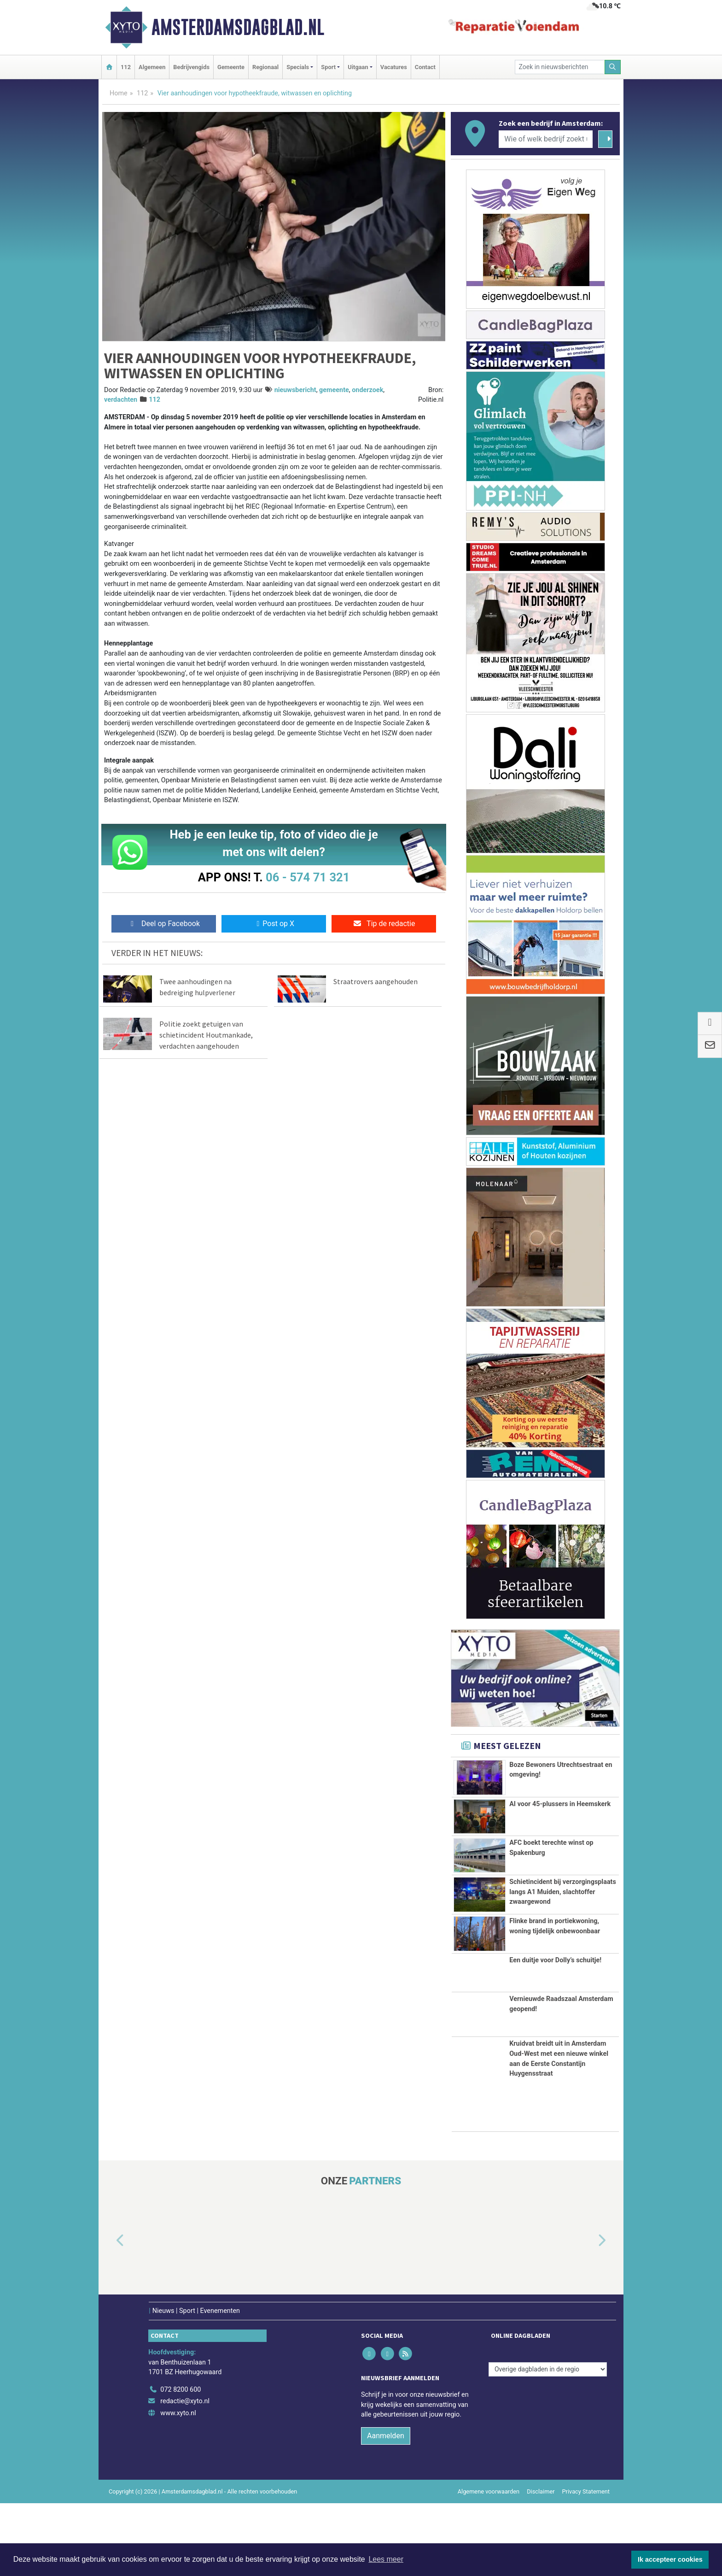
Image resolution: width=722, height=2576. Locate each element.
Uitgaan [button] (358, 67)
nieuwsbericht (295, 390)
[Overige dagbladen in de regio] (548, 2442)
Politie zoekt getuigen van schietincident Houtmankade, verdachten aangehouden (206, 1040)
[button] (110, 2313)
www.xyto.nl (178, 2486)
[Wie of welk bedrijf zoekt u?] (546, 139)
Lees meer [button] (385, 2559)
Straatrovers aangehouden (375, 981)
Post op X (273, 923)
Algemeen (152, 67)
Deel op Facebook (164, 923)
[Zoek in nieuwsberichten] (560, 67)
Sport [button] (328, 67)
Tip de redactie (384, 923)
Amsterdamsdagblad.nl (237, 27)
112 (126, 67)
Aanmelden (385, 2508)
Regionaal (265, 67)
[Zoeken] (613, 67)
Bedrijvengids (191, 67)
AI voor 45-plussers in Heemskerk (560, 1809)
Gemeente (231, 67)
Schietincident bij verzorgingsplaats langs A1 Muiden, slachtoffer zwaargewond (562, 1903)
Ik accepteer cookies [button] (670, 2559)
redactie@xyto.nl (185, 2474)
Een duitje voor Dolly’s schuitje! (555, 2033)
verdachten (120, 400)
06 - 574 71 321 (307, 877)
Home (119, 93)
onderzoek (367, 390)
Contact (425, 67)
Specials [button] (297, 67)
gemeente (334, 390)
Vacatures (393, 67)
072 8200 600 (180, 2462)
